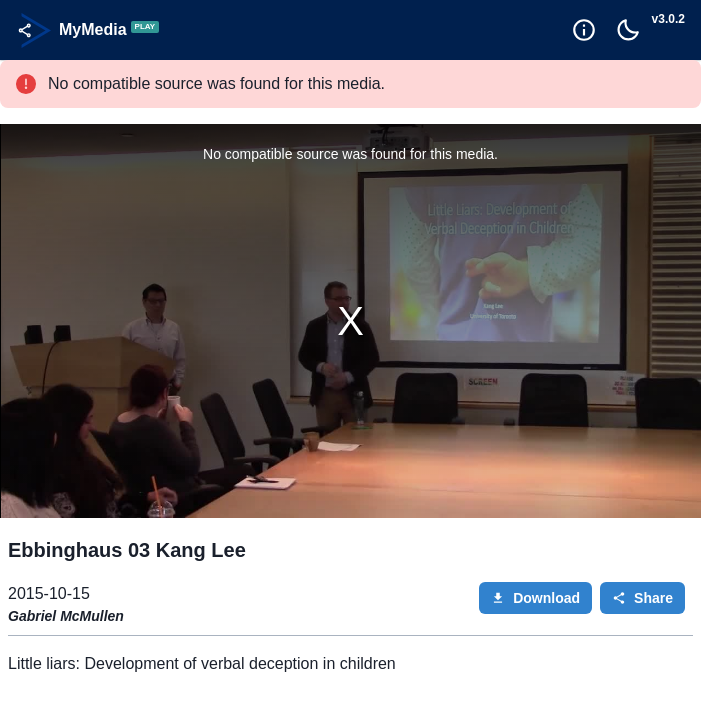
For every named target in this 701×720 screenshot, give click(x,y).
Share (642, 598)
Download (535, 598)
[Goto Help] (584, 30)
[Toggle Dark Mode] (628, 30)
